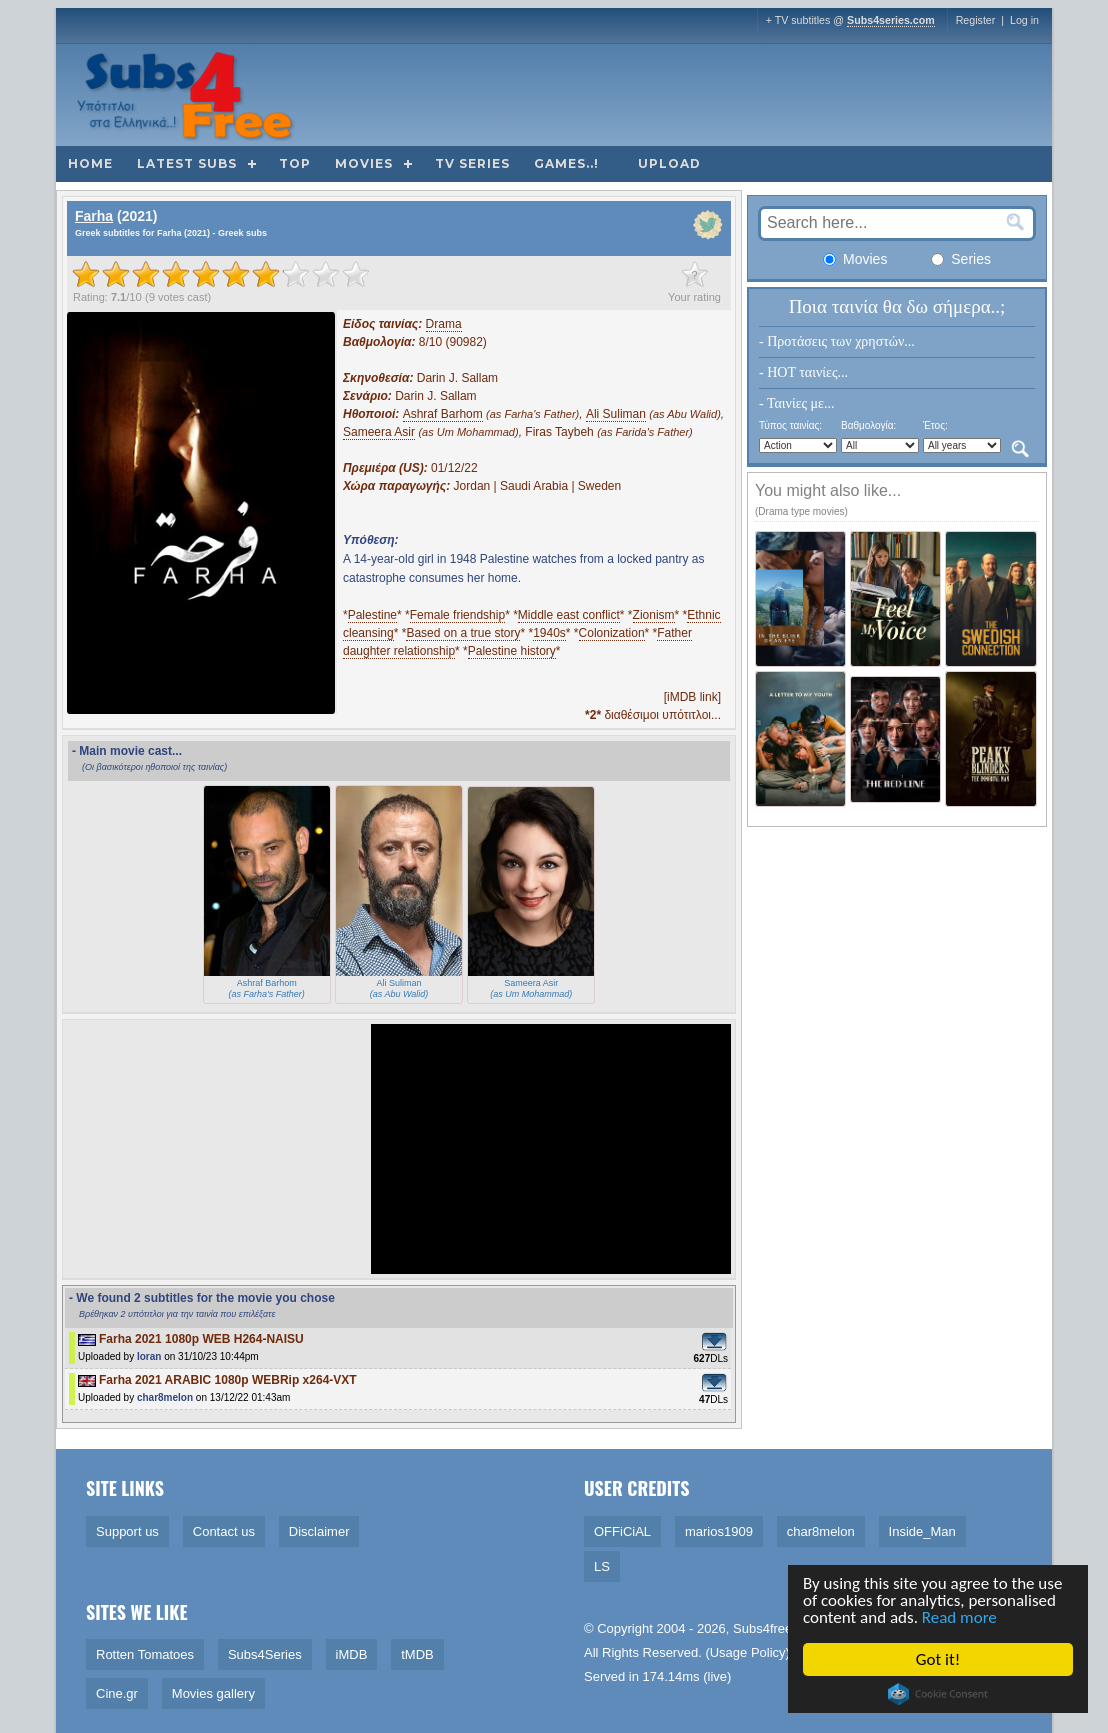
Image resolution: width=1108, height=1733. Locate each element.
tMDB (417, 1654)
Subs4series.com (891, 20)
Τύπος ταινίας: (790, 425)
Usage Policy (748, 1652)
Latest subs (187, 163)
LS (602, 1566)
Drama (444, 324)
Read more (960, 1617)
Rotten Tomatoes (145, 1654)
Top (295, 163)
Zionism (654, 615)
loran (149, 1356)
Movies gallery (213, 1693)
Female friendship (457, 615)
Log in (1024, 20)
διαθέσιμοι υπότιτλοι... (653, 715)
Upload (669, 163)
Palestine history (512, 651)
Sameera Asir (379, 432)
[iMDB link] (692, 697)
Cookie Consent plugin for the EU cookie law (939, 1694)
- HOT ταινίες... (803, 372)
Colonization (612, 633)
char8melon (165, 1397)
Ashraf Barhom (443, 414)
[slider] (221, 274)
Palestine (372, 615)
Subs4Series (265, 1654)
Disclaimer (319, 1531)
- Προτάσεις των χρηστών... (837, 341)
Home (90, 163)
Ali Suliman (616, 414)
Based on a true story (463, 633)
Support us (127, 1531)
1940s (549, 633)
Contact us (224, 1531)
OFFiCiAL (622, 1531)
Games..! (566, 163)
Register (976, 20)
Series (961, 259)
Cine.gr (117, 1693)
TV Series (472, 163)
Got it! (939, 1659)
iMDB (352, 1654)
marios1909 (719, 1531)
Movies (364, 163)
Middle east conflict (569, 615)
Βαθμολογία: (868, 425)
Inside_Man (922, 1531)
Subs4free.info (775, 1628)
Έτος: (935, 425)
